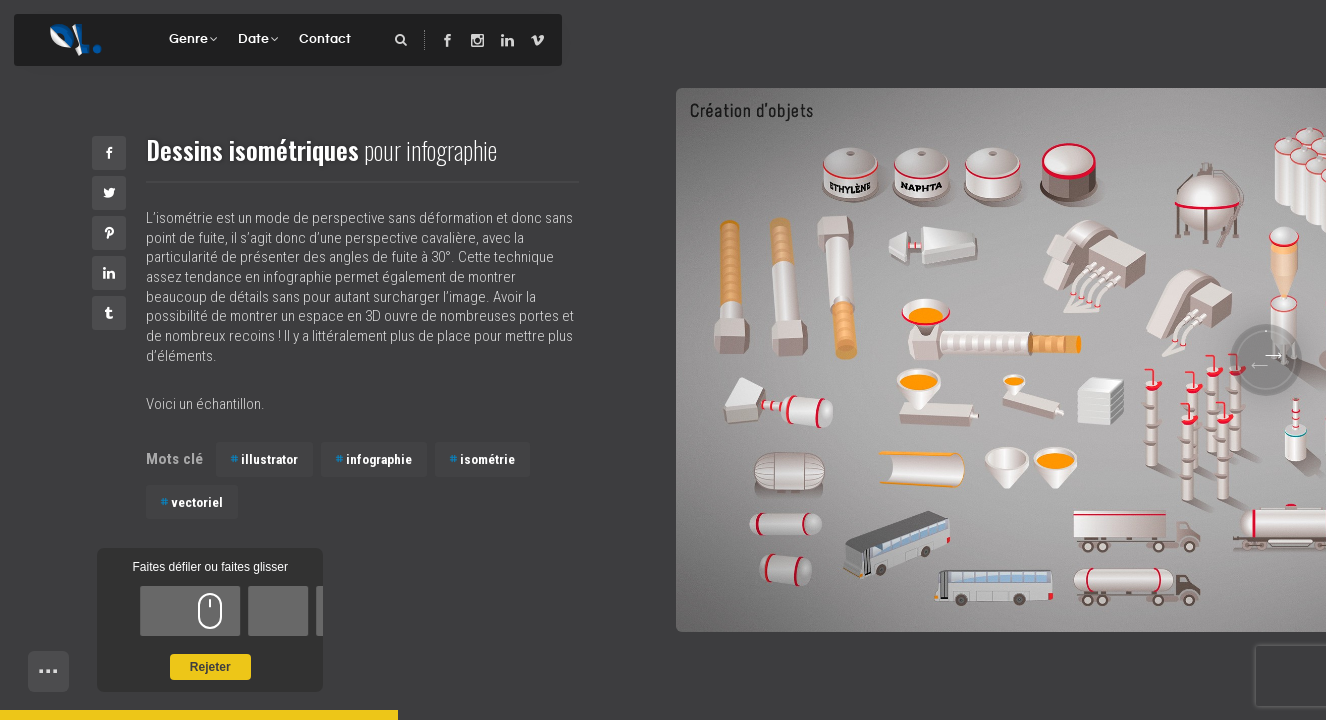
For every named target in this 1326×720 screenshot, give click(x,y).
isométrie (487, 459)
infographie (379, 459)
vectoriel (197, 502)
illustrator (269, 459)
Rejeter (210, 667)
